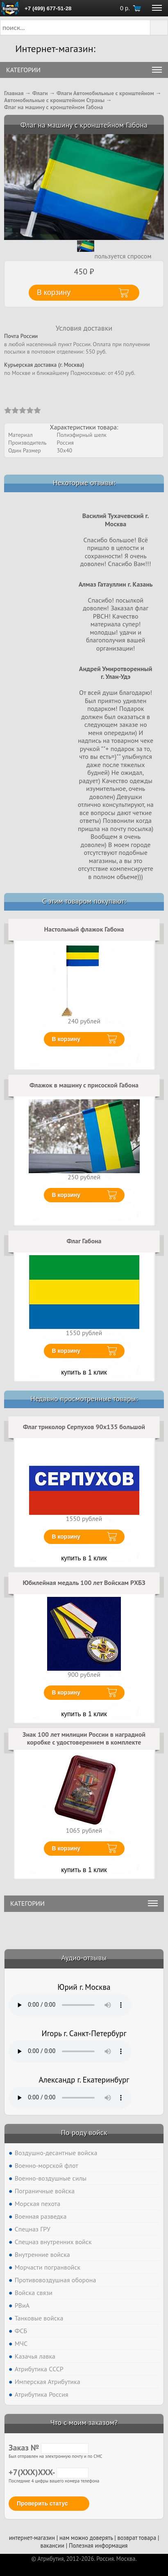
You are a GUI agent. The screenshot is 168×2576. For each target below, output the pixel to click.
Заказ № (49, 2447)
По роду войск (84, 2132)
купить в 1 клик (84, 1372)
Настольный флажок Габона (84, 929)
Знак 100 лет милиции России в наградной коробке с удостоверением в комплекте (84, 1738)
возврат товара (136, 2538)
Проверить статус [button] (42, 2503)
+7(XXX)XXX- (49, 2472)
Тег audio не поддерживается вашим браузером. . (70, 2005)
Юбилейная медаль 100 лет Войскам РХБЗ (84, 1582)
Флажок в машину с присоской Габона (84, 1085)
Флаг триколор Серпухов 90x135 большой (84, 1427)
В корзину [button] (53, 292)
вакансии (52, 2545)
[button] (159, 27)
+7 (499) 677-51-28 (48, 8)
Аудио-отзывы (84, 1957)
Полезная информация (98, 2545)
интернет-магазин (32, 2538)
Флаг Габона (83, 1241)
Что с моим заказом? (84, 2422)
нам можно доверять (86, 2538)
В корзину (66, 1039)
